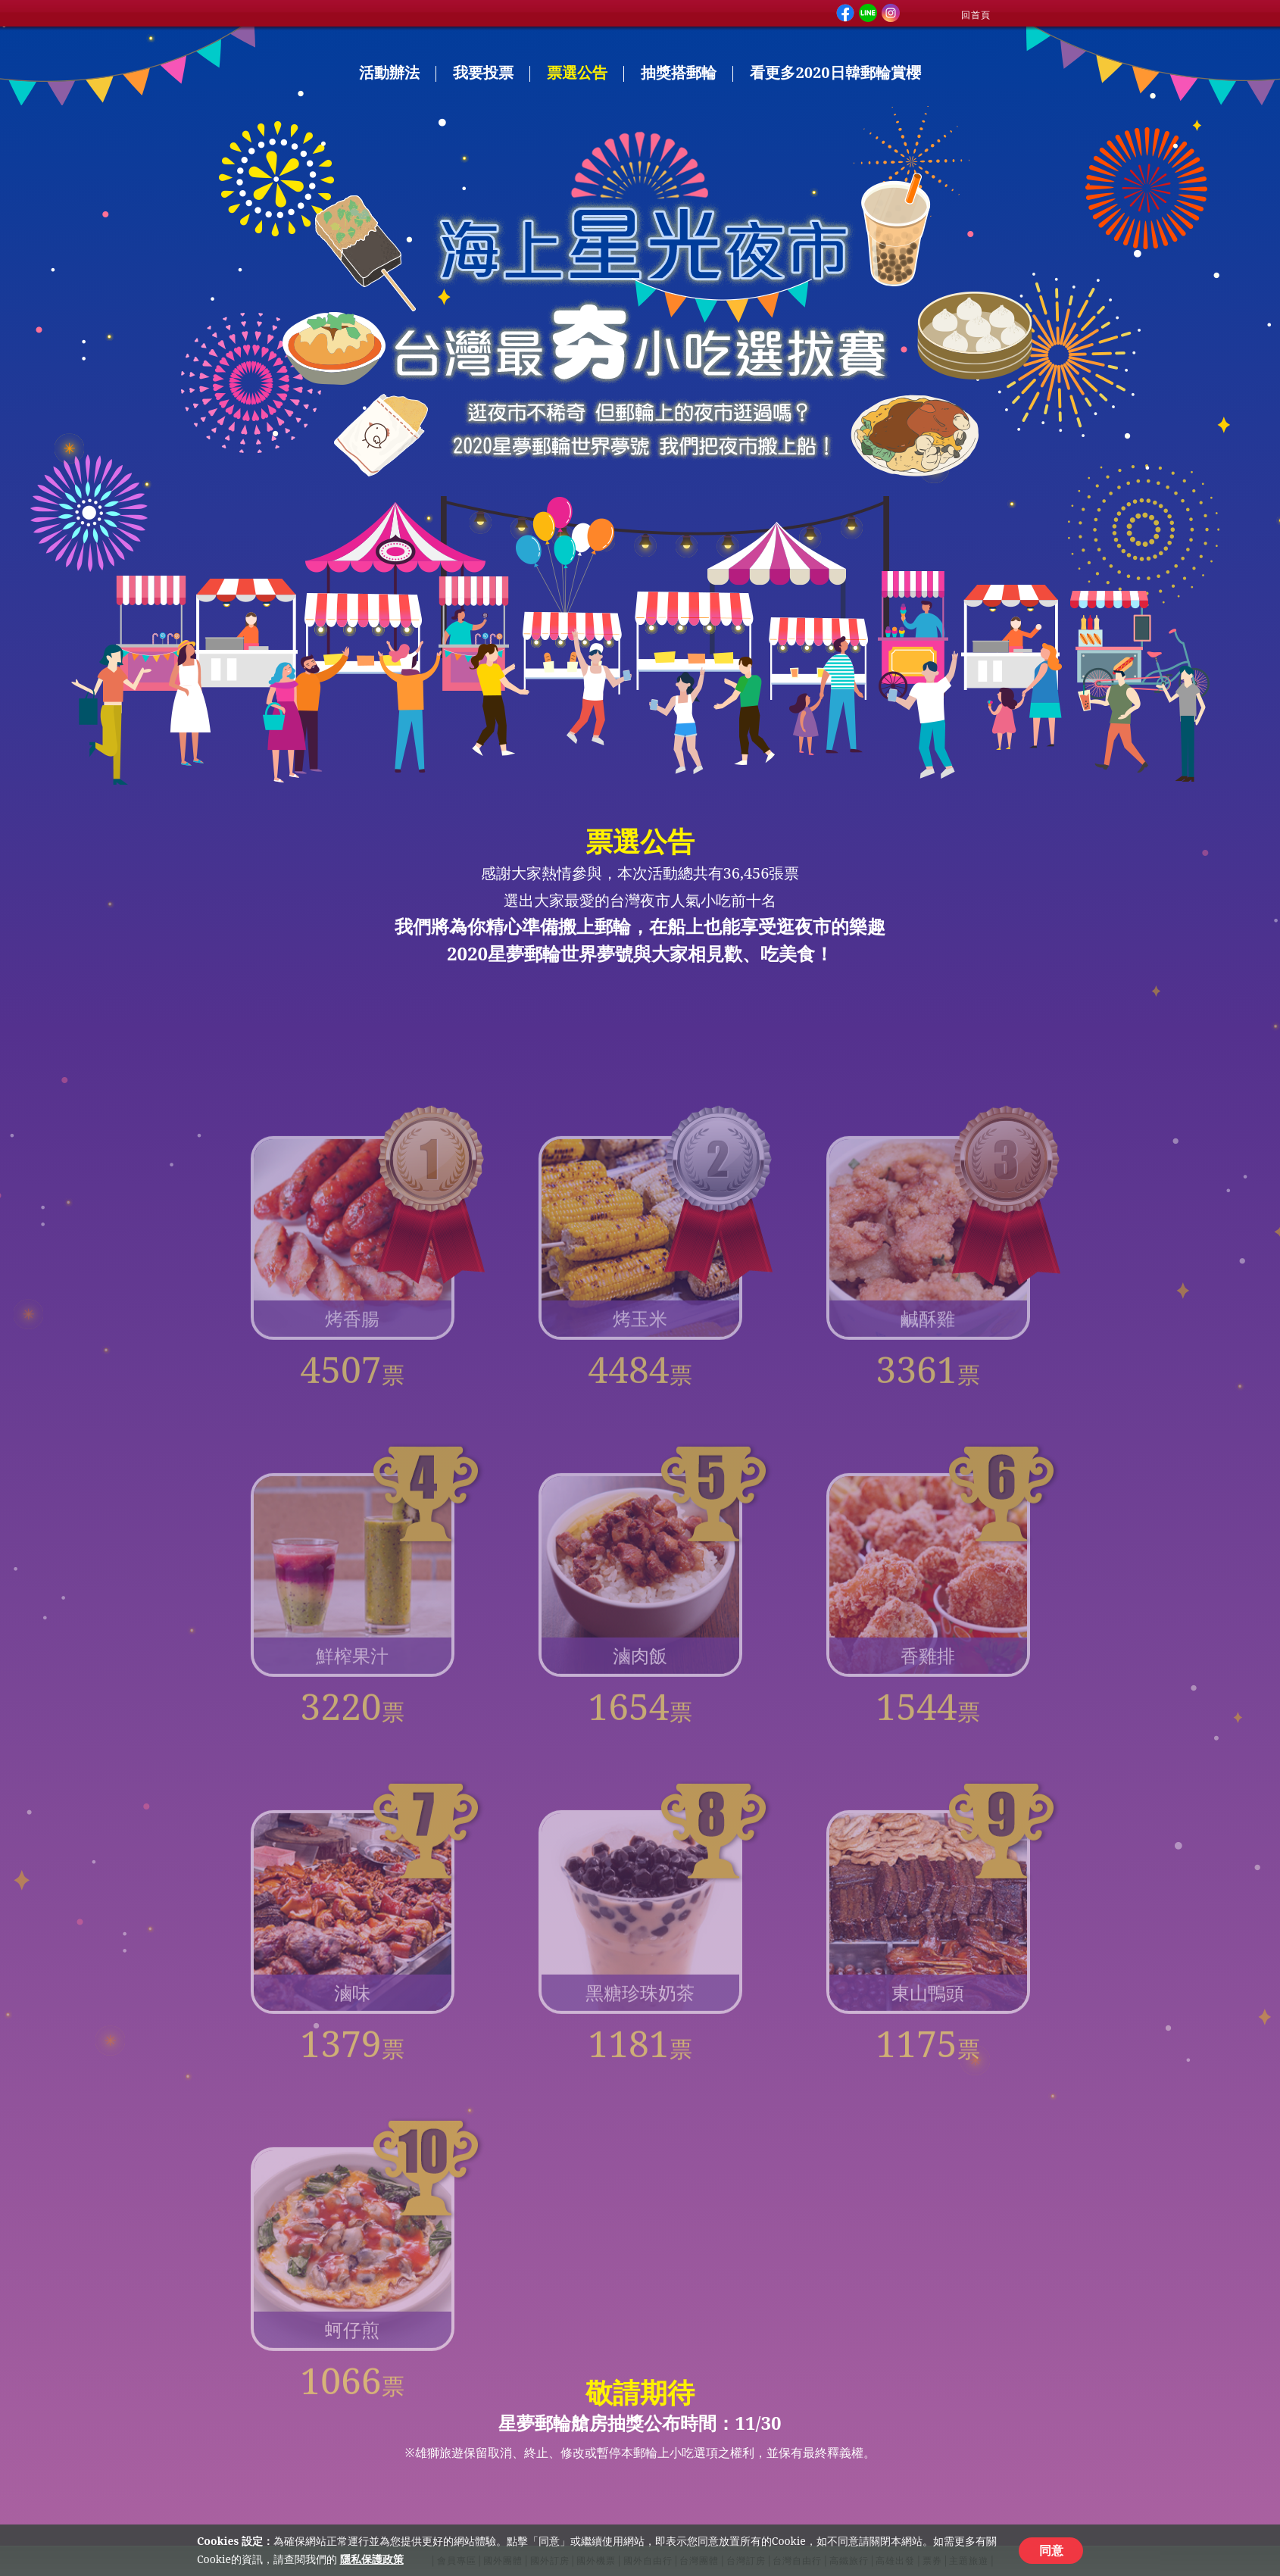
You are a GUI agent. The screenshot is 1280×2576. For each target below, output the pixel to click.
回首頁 (976, 14)
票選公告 (577, 72)
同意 (1051, 2550)
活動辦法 (389, 72)
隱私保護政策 (372, 2559)
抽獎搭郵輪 (678, 72)
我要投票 (483, 72)
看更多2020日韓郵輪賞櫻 (835, 72)
